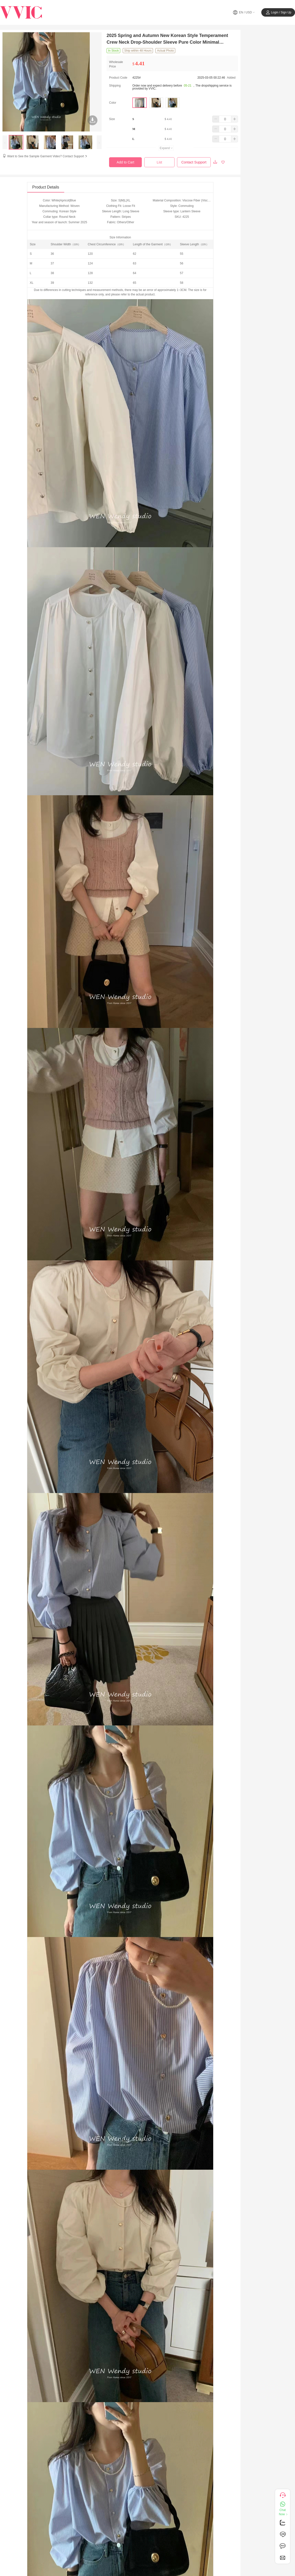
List (159, 162)
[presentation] (4, 142)
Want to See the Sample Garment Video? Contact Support (47, 156)
